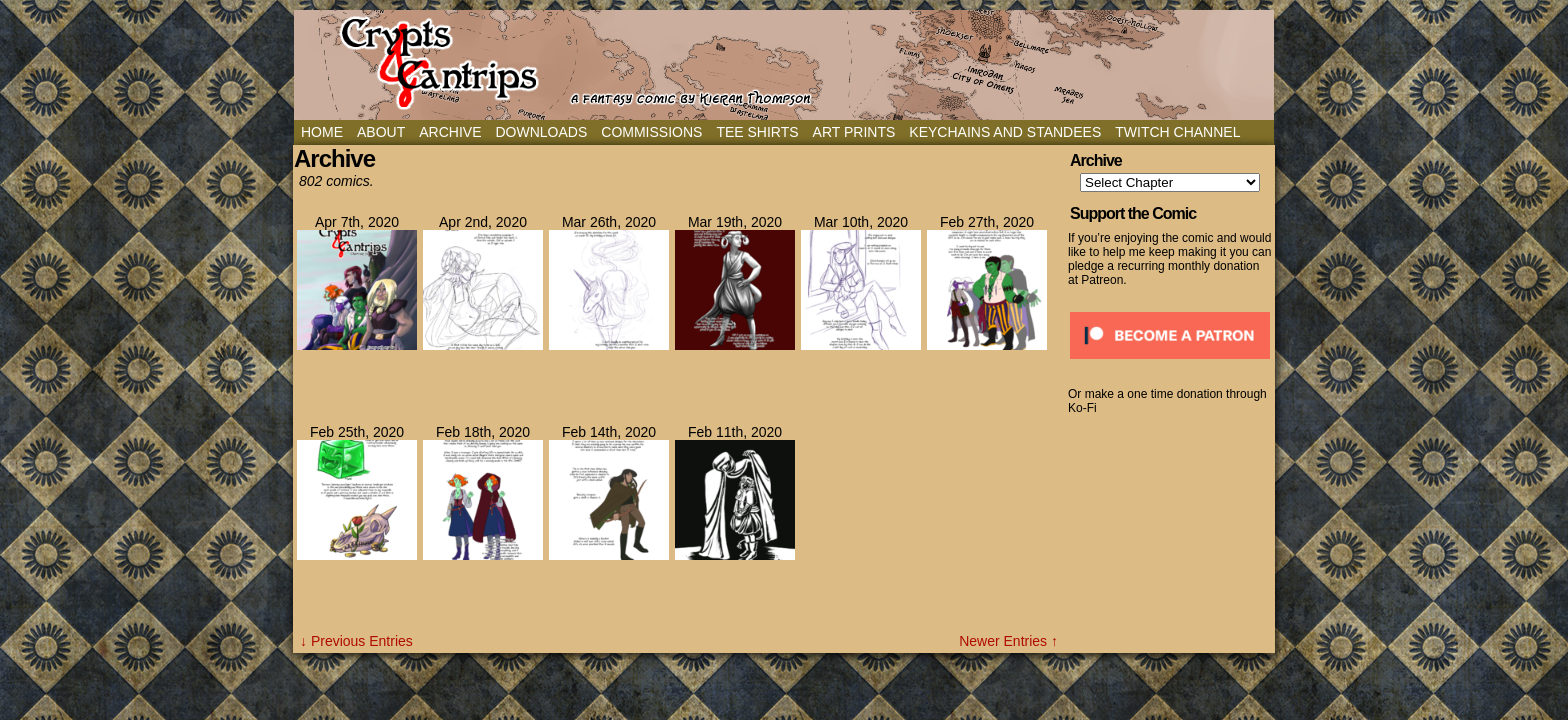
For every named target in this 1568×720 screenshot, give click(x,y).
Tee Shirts (757, 132)
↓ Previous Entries (356, 641)
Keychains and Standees (1005, 132)
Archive (450, 132)
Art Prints (854, 132)
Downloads (541, 132)
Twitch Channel (1177, 132)
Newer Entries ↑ (1008, 641)
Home (322, 132)
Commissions (651, 132)
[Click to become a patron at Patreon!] (1170, 365)
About (381, 132)
